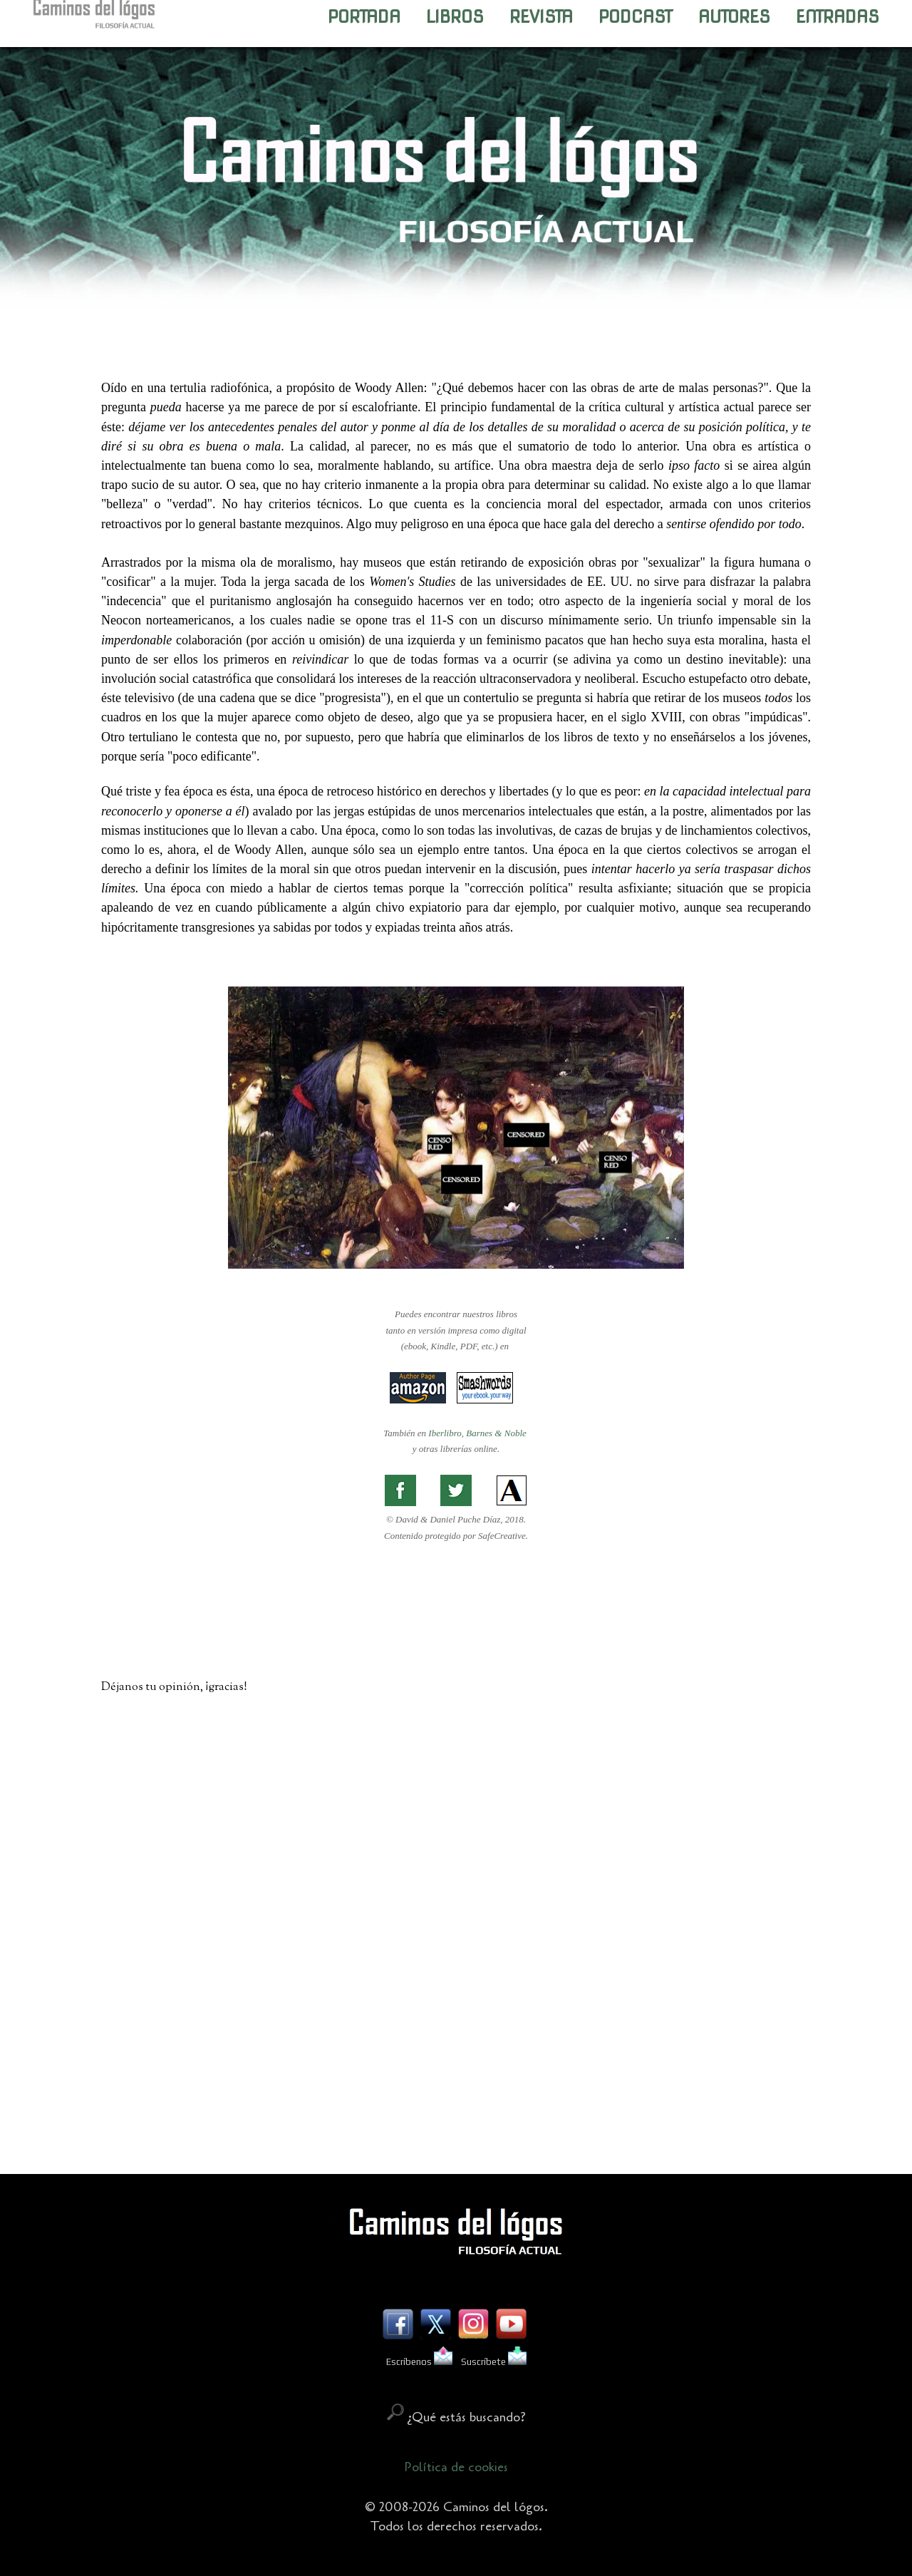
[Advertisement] (456, 2068)
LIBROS (455, 16)
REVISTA (541, 16)
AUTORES (734, 16)
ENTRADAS (837, 16)
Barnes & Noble (496, 1433)
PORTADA (364, 16)
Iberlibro (444, 1433)
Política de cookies (456, 2466)
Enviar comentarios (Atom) (491, 2133)
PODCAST (635, 16)
